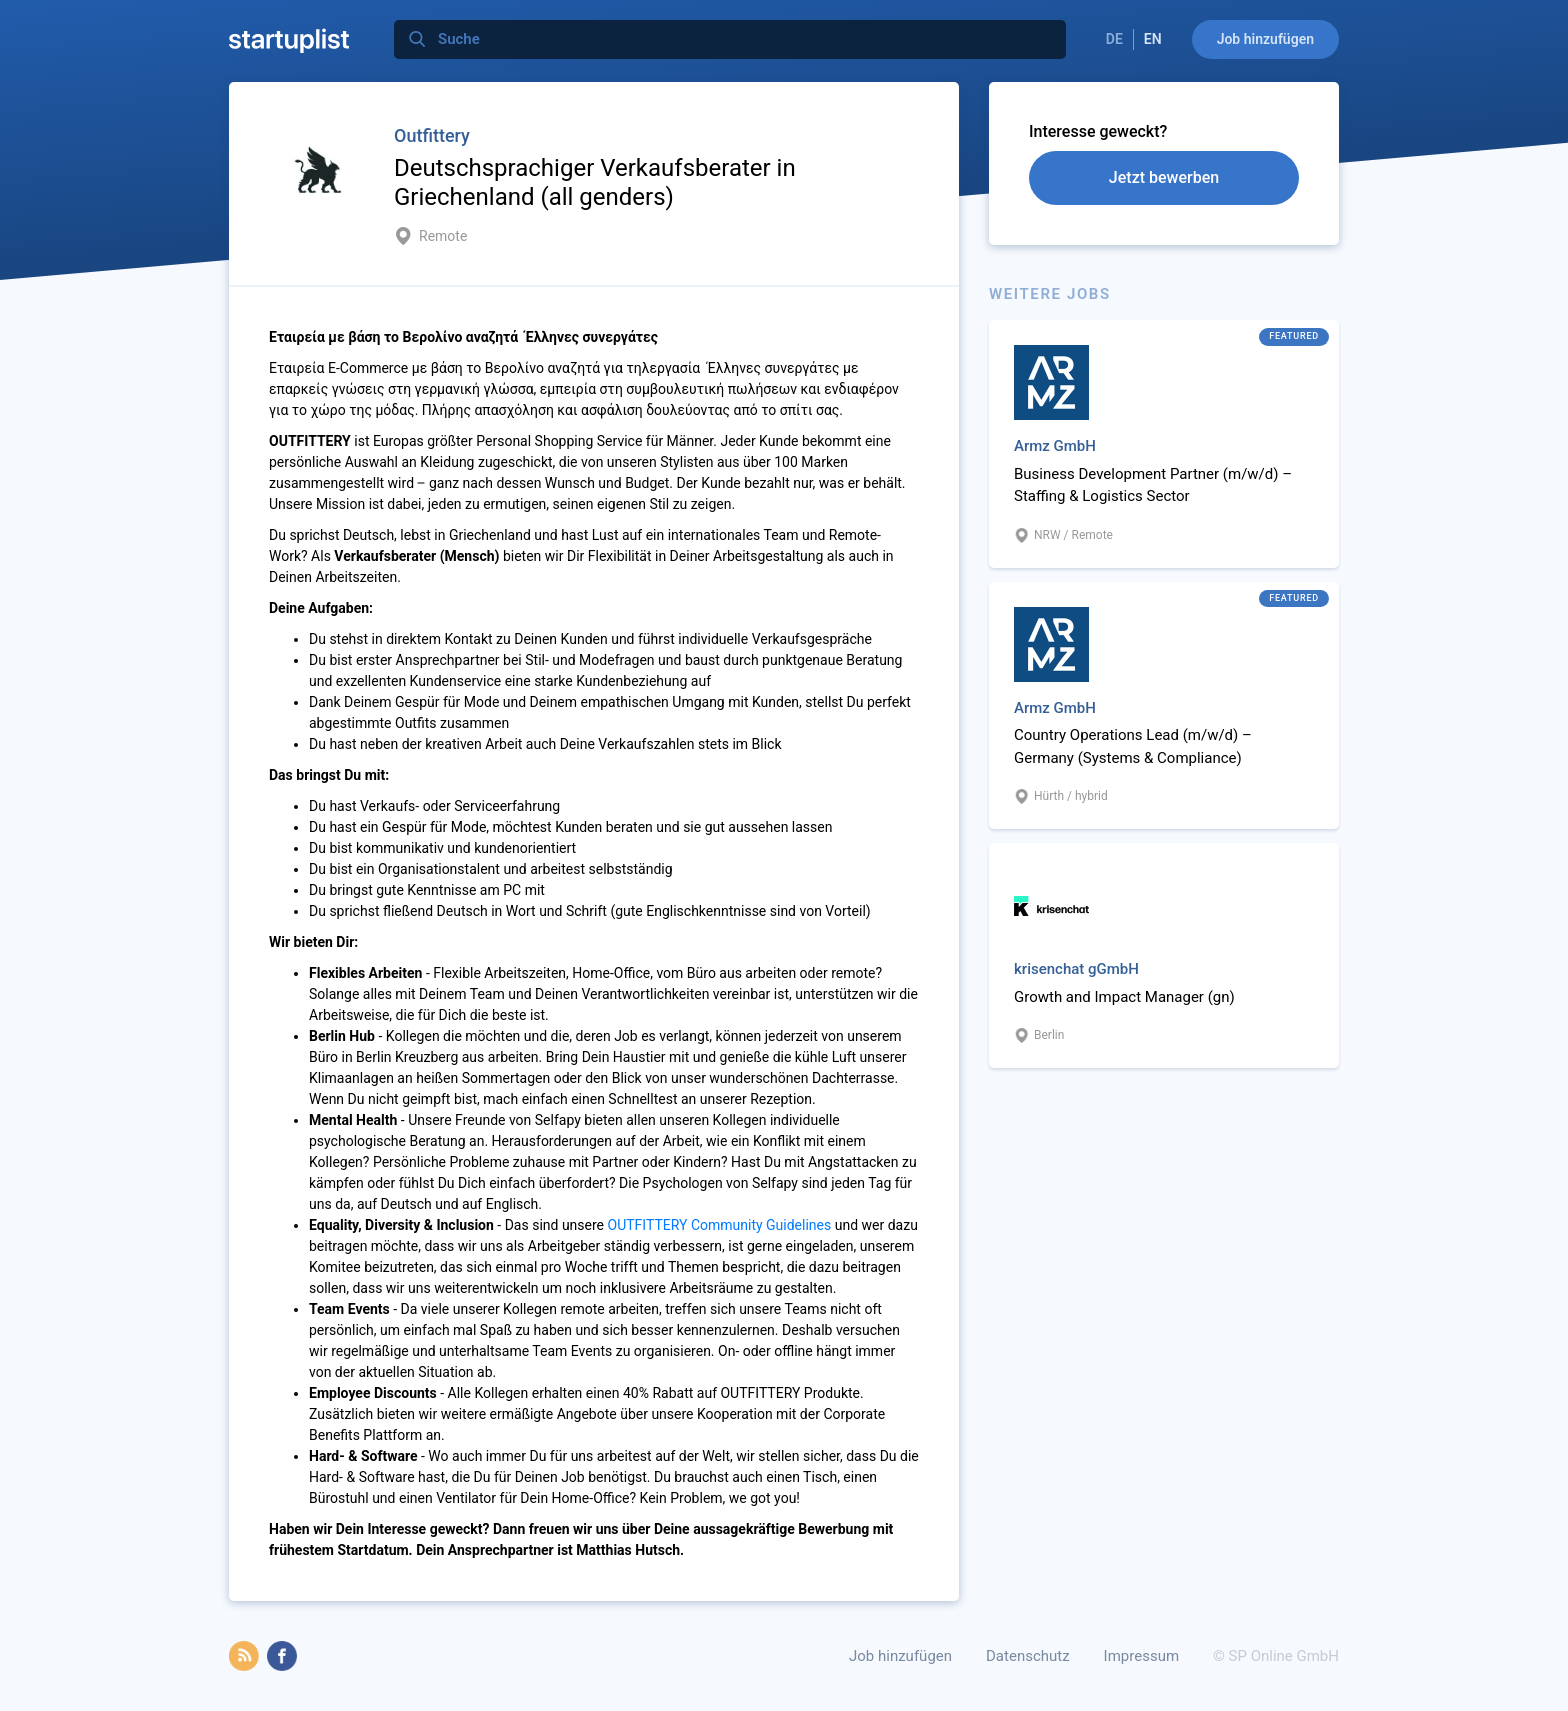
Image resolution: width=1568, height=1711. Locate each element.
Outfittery (432, 135)
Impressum (1141, 1656)
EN (1153, 39)
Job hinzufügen (1265, 39)
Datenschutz (1028, 1656)
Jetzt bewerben (1164, 177)
